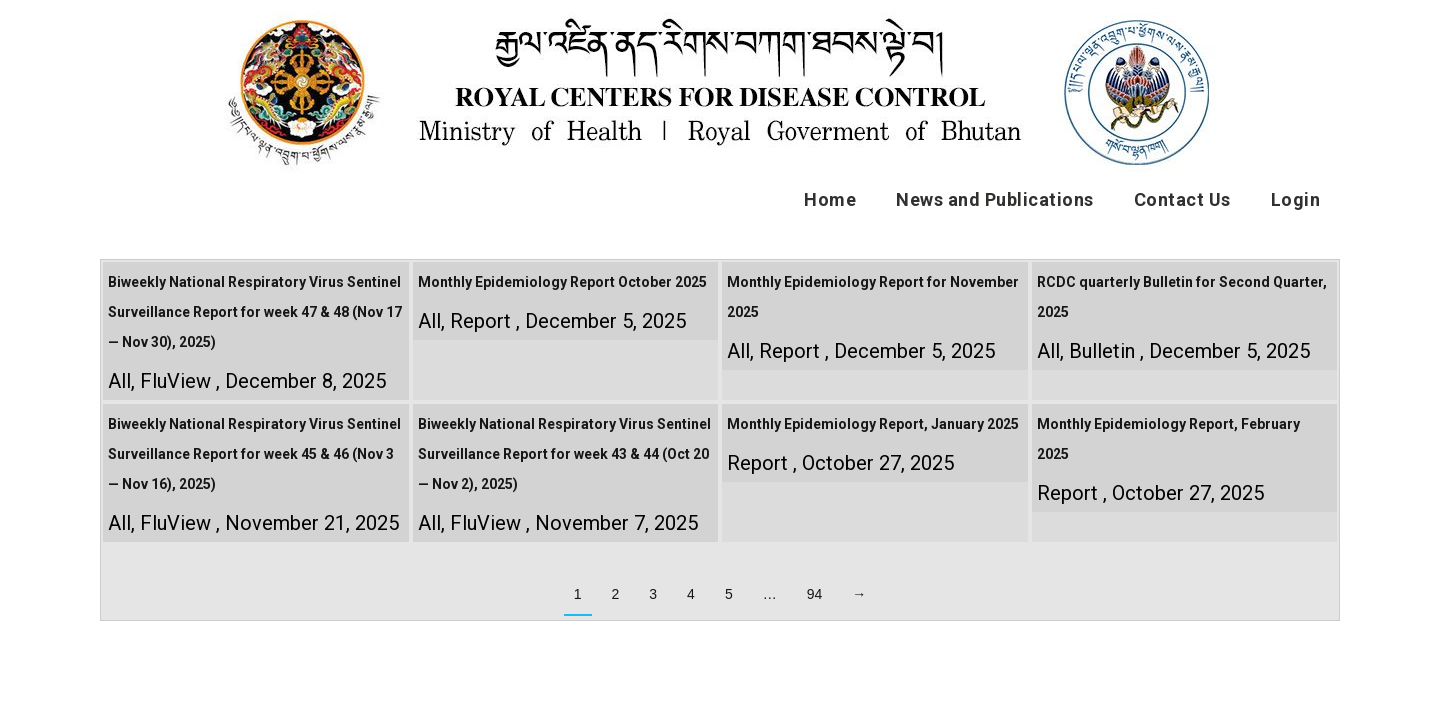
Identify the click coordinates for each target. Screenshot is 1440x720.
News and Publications (995, 199)
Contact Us (1182, 199)
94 (815, 594)
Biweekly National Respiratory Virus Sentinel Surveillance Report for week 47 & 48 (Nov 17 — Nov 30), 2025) (255, 312)
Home (830, 199)
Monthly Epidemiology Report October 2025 (562, 282)
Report (480, 321)
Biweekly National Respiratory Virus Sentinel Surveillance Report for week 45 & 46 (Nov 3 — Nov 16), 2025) (254, 454)
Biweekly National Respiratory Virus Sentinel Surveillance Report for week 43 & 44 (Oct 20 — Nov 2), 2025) (564, 454)
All (119, 381)
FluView (175, 381)
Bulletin (1102, 351)
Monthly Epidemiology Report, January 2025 (873, 424)
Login (1296, 199)
